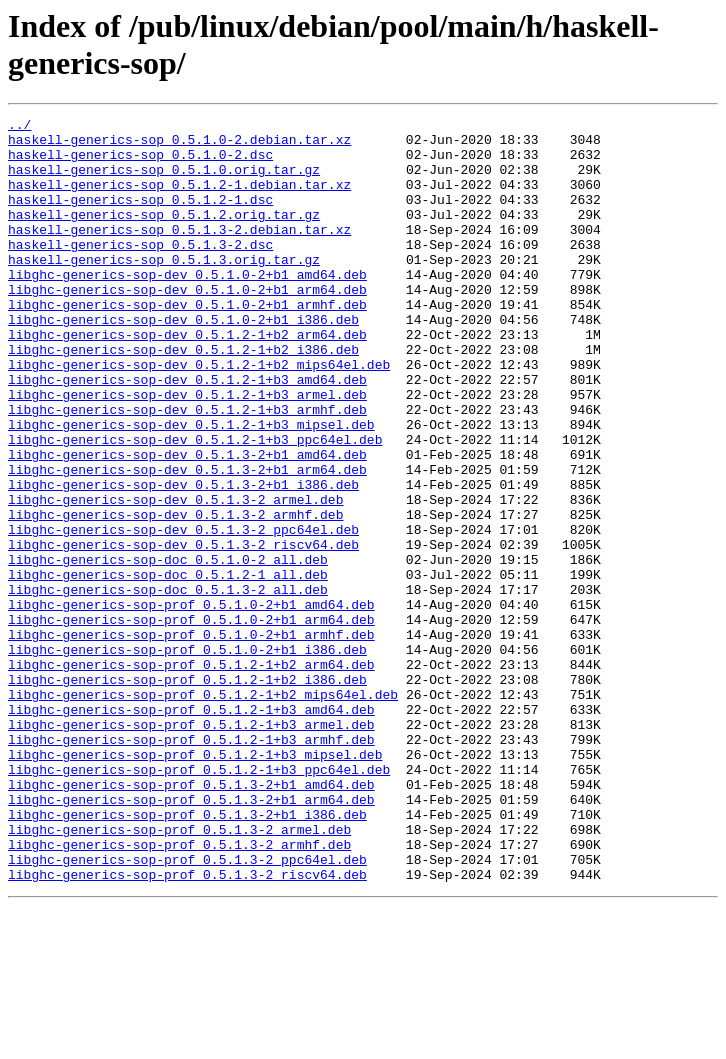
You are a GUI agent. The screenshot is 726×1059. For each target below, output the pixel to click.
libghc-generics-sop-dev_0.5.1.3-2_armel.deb (175, 577)
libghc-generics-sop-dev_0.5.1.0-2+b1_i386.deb (183, 361)
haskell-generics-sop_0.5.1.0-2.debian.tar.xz (179, 145)
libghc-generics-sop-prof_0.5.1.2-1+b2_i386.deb (187, 793)
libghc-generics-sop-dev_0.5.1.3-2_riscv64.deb (183, 631)
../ (19, 127)
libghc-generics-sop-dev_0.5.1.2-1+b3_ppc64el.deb (195, 505)
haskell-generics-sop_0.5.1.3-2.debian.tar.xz (179, 253)
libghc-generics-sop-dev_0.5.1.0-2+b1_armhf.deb (187, 343)
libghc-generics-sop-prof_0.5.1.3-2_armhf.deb (179, 991)
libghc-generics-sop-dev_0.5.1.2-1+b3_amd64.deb (187, 433)
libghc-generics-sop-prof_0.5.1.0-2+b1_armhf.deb (191, 739)
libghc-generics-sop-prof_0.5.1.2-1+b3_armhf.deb (191, 865)
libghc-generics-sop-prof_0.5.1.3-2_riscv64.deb (187, 1027)
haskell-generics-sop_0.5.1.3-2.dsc (140, 271)
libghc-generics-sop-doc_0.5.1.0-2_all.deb (168, 649)
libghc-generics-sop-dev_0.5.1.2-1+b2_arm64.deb (187, 379)
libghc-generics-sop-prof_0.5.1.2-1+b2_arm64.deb (191, 775)
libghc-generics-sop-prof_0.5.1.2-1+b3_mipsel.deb (195, 883)
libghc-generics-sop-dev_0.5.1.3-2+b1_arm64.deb (187, 541)
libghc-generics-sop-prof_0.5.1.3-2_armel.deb (179, 973)
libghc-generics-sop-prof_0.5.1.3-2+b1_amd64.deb (191, 919)
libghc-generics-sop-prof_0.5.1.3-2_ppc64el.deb (187, 1009)
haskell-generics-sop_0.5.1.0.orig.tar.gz (164, 181)
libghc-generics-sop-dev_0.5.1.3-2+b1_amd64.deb (187, 523)
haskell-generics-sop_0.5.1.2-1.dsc (140, 217)
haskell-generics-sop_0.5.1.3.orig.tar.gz (164, 289)
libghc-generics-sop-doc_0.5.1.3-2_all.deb (168, 685)
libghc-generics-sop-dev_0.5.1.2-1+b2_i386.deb (183, 397)
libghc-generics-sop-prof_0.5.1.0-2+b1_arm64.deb (191, 721)
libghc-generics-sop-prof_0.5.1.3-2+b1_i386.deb (187, 955)
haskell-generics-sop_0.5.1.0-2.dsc (140, 163)
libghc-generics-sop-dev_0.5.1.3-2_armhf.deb (175, 595)
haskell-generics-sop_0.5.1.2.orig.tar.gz (164, 235)
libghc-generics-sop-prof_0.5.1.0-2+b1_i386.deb (187, 757)
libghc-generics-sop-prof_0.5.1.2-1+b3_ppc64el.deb (199, 901)
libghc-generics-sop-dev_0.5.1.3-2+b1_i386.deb (183, 559)
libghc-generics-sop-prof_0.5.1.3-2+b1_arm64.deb (191, 937)
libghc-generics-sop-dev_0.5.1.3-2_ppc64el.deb (183, 613)
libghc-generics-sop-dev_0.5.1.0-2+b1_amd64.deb (187, 307)
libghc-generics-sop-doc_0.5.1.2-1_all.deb (168, 667)
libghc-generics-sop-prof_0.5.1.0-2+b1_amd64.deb (191, 703)
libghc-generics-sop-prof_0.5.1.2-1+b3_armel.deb (191, 847)
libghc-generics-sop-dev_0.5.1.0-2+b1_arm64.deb (187, 325)
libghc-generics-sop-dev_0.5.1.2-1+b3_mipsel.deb (191, 487)
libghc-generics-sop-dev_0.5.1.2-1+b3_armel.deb (187, 451)
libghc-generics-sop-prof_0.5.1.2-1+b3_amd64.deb (191, 829)
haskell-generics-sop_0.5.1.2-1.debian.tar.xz (179, 199)
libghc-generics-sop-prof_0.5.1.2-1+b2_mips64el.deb (203, 811)
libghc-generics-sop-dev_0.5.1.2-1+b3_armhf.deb (187, 469)
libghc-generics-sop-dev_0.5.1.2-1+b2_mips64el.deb (199, 415)
